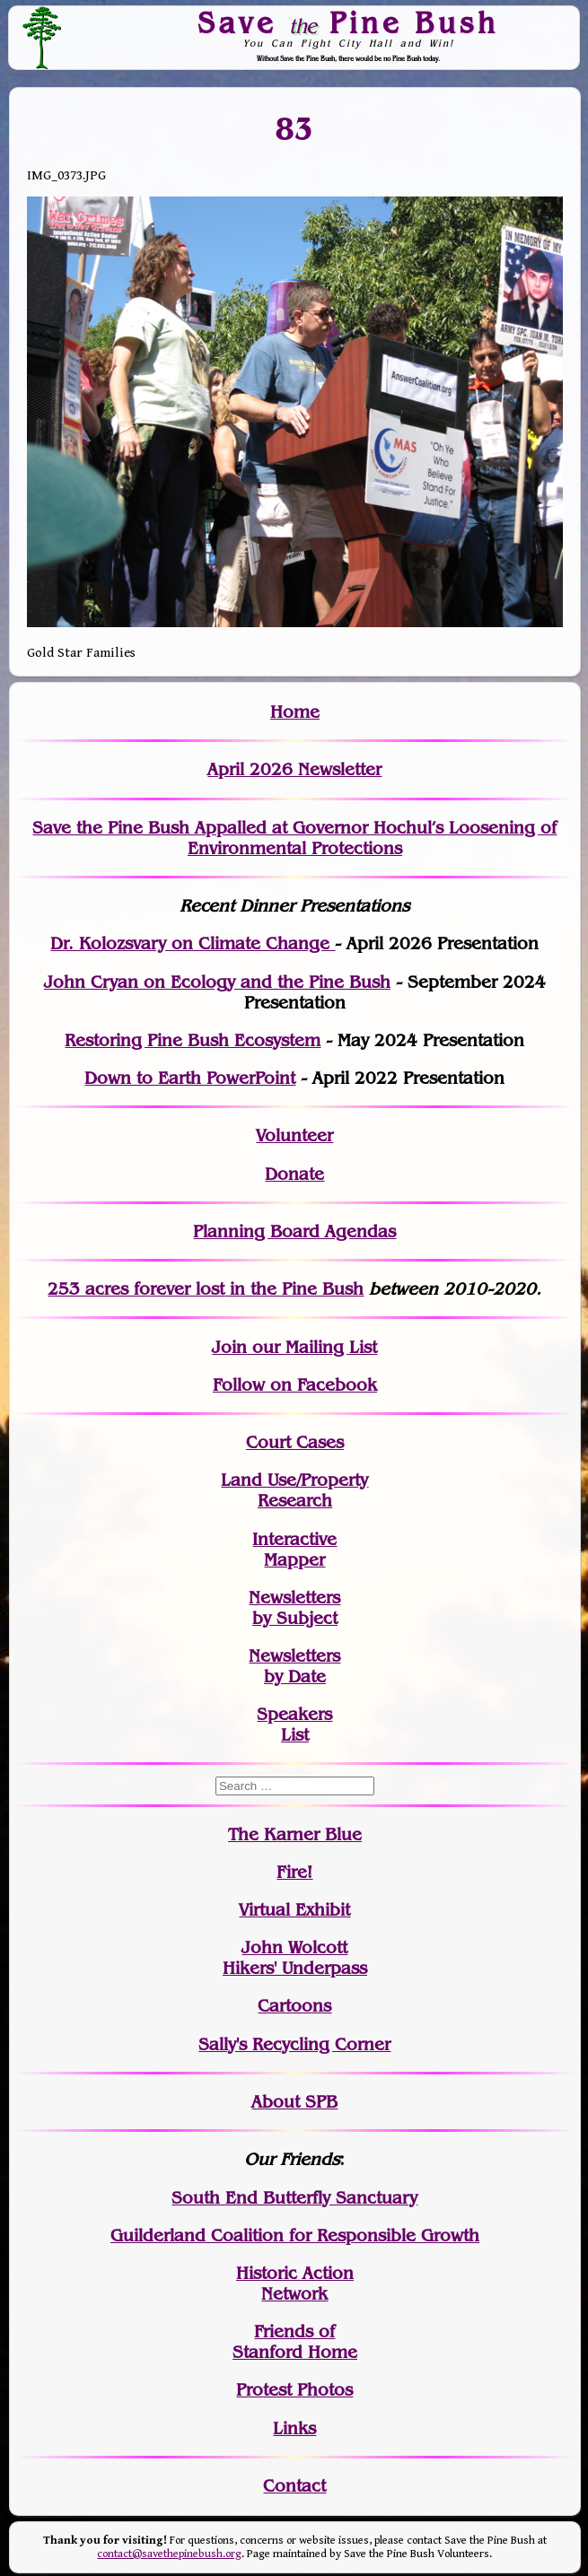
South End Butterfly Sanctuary (294, 2197)
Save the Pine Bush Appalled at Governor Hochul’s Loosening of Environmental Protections (294, 838)
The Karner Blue (295, 1834)
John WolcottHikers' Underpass (295, 1957)
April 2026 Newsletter (294, 769)
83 (295, 128)
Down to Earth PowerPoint (189, 1078)
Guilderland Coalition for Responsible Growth (294, 2235)
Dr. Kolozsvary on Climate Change (192, 943)
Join (229, 1347)
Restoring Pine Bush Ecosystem (192, 1040)
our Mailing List (312, 1347)
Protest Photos (294, 2390)
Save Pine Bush (348, 23)
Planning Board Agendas (294, 1231)
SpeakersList (294, 1724)
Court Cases (295, 1442)
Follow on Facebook (295, 1385)
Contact (294, 2486)
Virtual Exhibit (294, 1909)
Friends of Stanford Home (295, 2341)
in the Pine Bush (260, 1289)
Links (294, 2428)
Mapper (294, 1560)
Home (295, 712)
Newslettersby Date (294, 1666)
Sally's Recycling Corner (294, 2044)
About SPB (294, 2101)
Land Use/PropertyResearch (294, 1490)
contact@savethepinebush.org (169, 2554)
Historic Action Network (295, 2283)
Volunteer (294, 1135)
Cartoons (294, 2005)
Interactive (294, 1539)
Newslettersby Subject (294, 1608)
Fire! (294, 1872)
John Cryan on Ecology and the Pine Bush (217, 982)
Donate (294, 1174)
